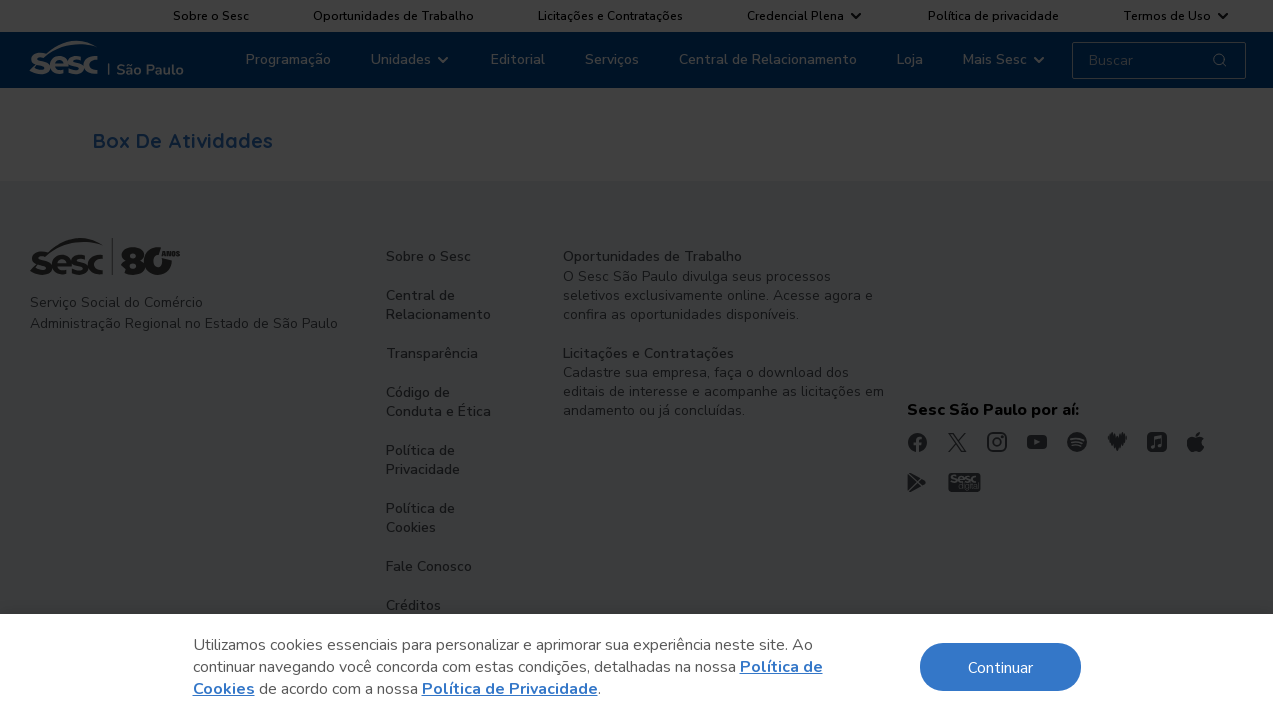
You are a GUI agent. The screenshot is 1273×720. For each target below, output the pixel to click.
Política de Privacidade (510, 689)
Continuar (1000, 666)
